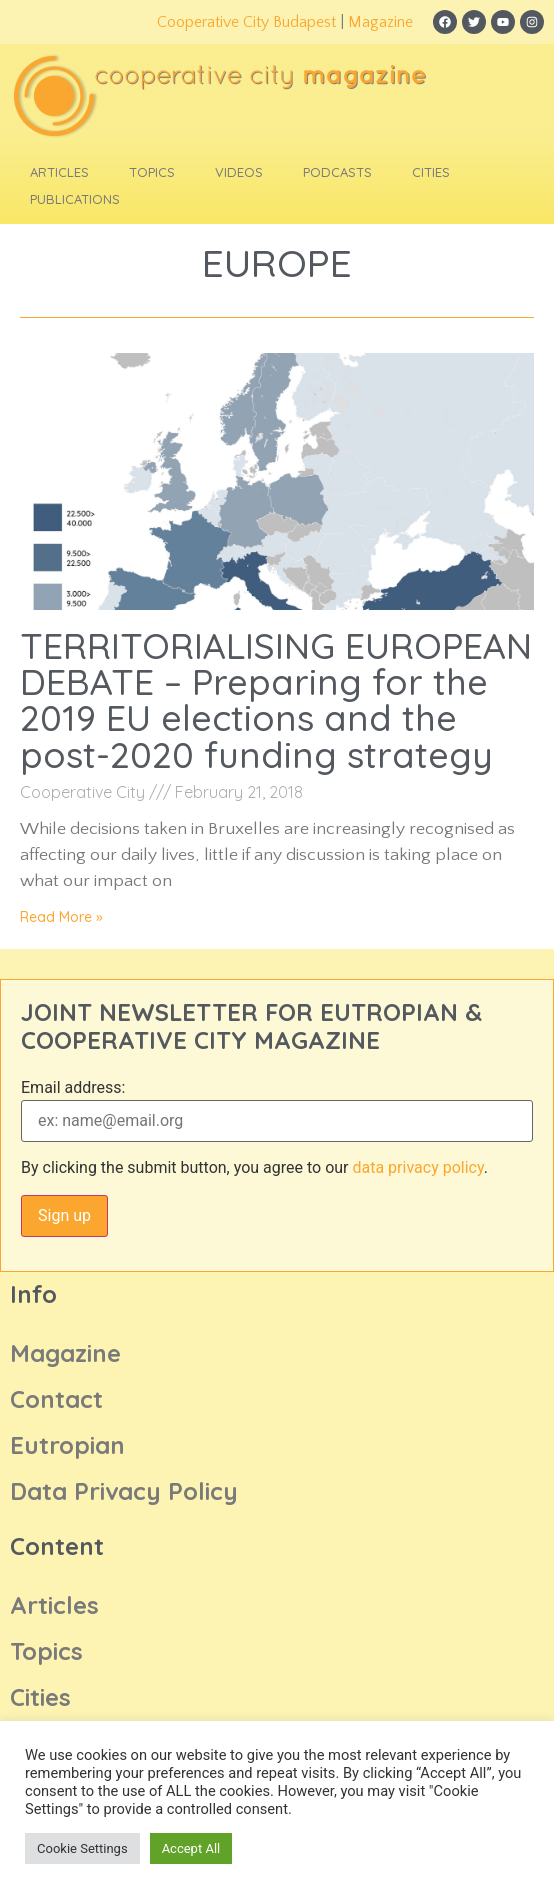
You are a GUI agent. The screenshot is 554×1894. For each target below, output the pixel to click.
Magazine (380, 22)
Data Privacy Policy (124, 1491)
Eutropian (67, 1445)
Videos (239, 172)
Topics (152, 172)
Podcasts (337, 172)
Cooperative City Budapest (246, 22)
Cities (431, 172)
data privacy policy (417, 1167)
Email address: (73, 1088)
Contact (56, 1399)
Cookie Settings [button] (82, 1848)
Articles (59, 172)
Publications (75, 199)
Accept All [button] (191, 1848)
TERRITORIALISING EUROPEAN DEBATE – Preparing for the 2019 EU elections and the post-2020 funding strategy (276, 700)
